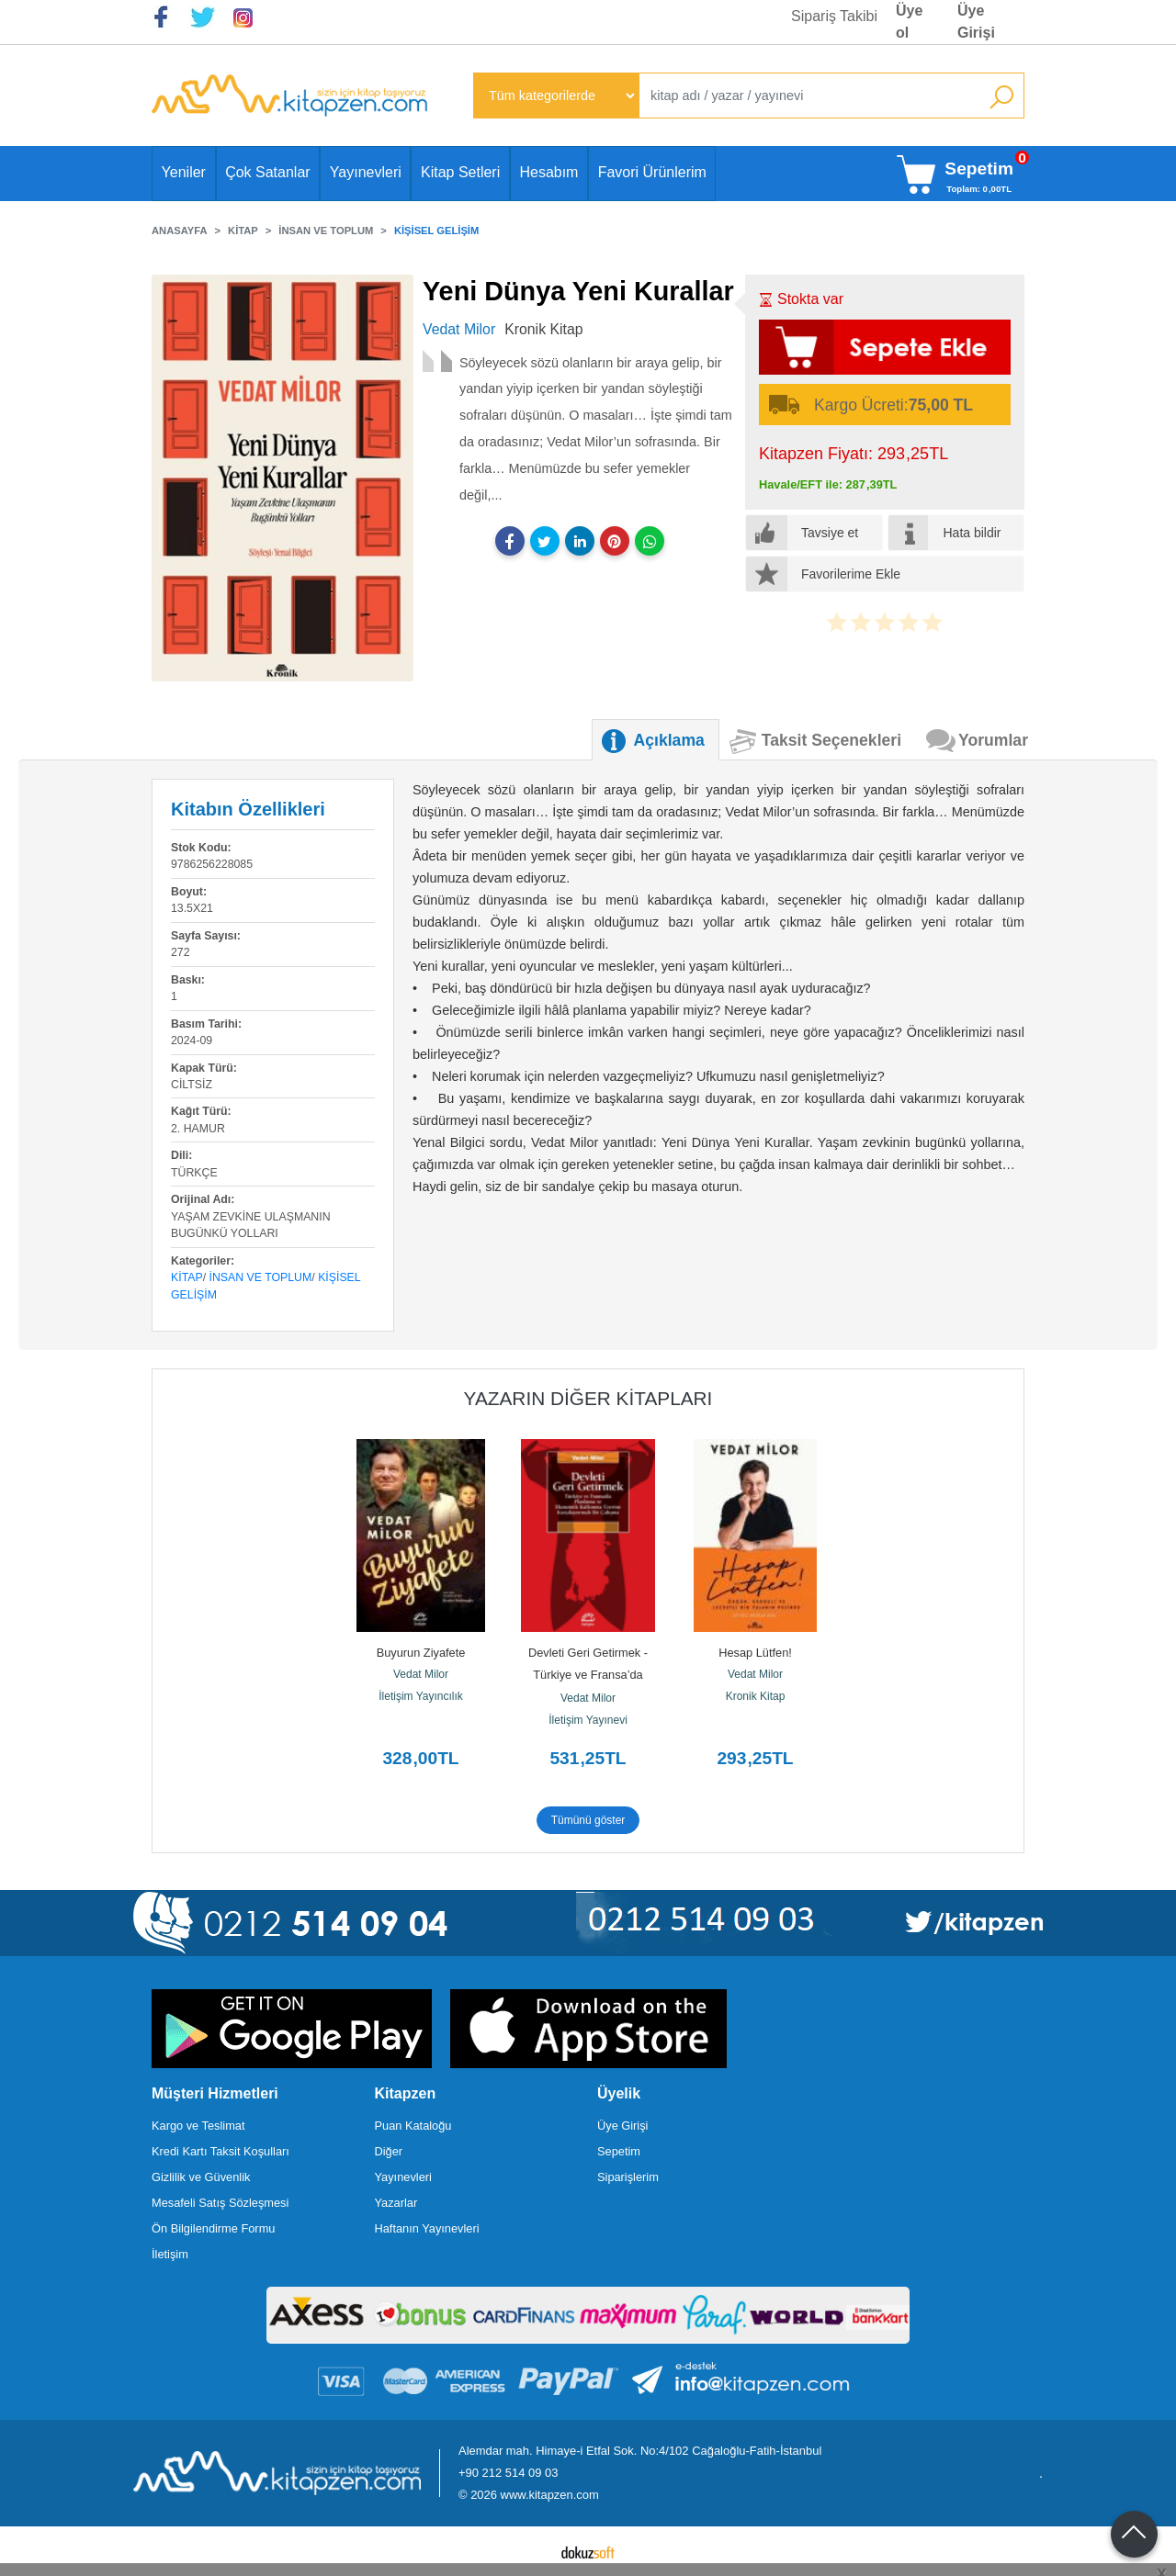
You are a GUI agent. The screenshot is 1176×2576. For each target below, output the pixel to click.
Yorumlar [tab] (993, 740)
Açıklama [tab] (669, 740)
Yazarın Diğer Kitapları (588, 1398)
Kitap (187, 1277)
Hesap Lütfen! (755, 1652)
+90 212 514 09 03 (508, 2473)
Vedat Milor (420, 1674)
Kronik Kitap (756, 1696)
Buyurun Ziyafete (421, 1652)
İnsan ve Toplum (260, 1277)
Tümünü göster (588, 1820)
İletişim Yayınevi (588, 1720)
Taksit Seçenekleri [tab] (831, 740)
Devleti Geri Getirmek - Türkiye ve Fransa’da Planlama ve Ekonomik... (588, 1675)
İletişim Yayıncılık (421, 1696)
